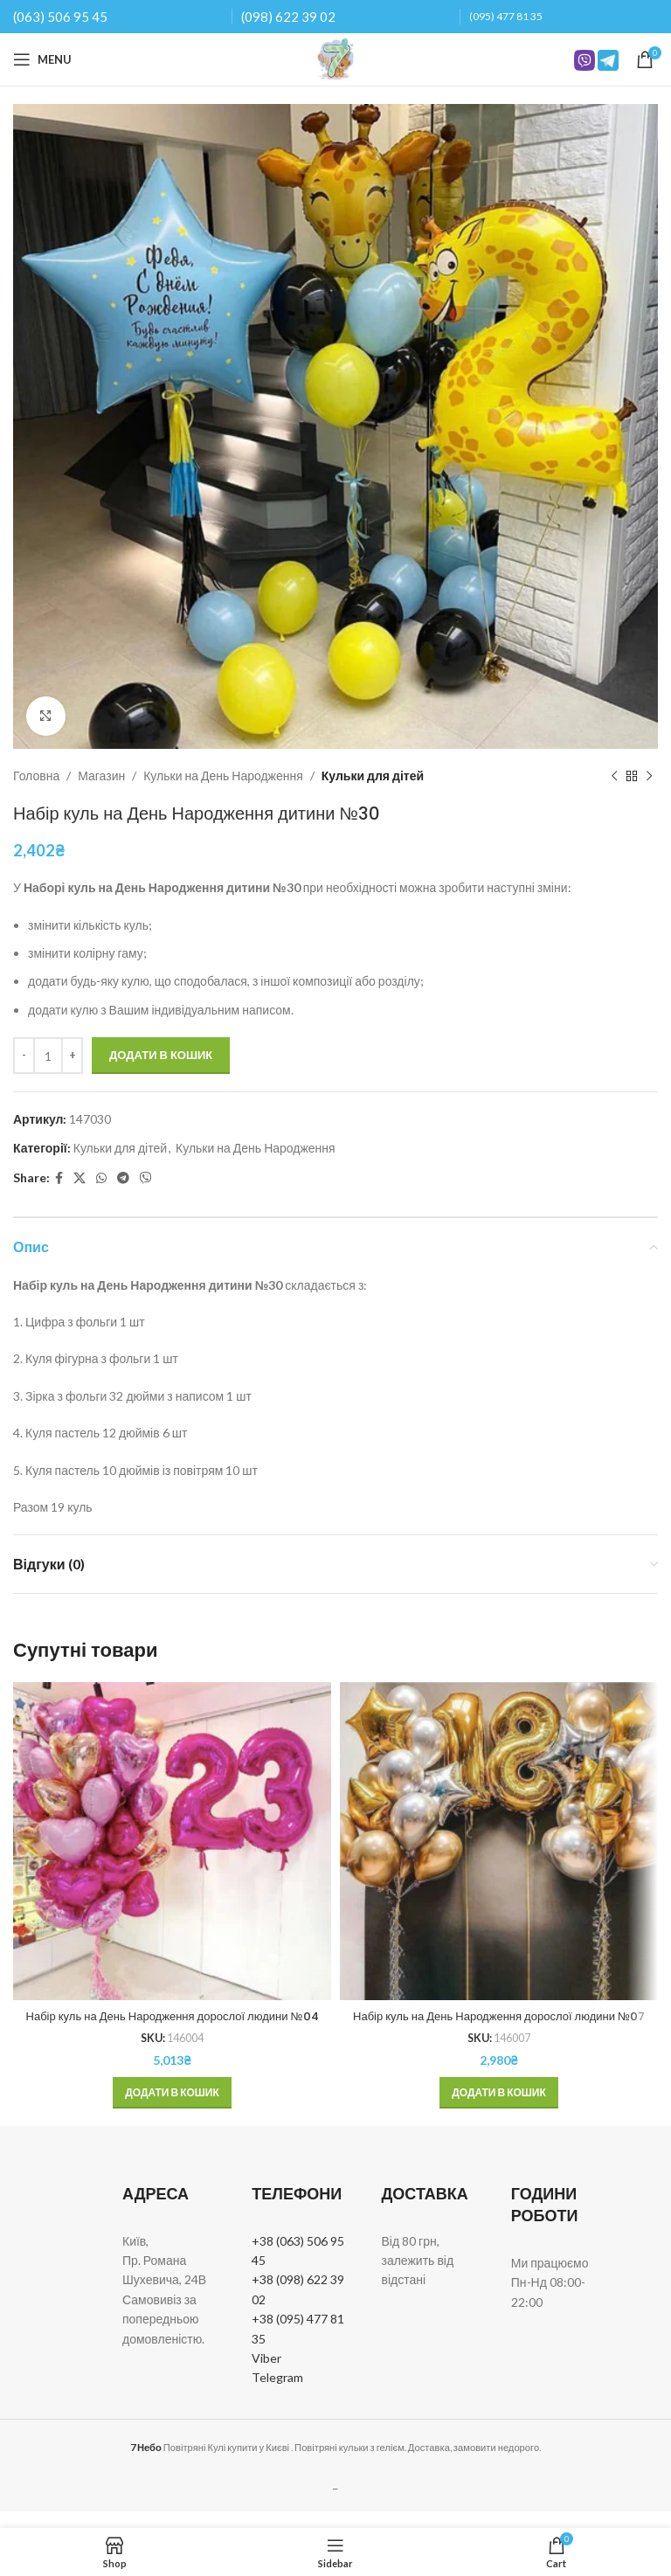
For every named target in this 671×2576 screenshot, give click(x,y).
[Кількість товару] (48, 1055)
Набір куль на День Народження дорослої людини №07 (498, 2024)
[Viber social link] (146, 1178)
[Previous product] (614, 776)
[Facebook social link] (59, 1178)
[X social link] (79, 1178)
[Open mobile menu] (42, 59)
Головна (36, 775)
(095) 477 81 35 (506, 16)
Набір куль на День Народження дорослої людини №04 (172, 2024)
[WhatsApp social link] (101, 1178)
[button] (172, 2110)
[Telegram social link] (123, 1178)
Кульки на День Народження (223, 775)
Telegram (277, 2394)
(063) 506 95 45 (60, 16)
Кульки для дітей (373, 775)
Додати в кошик (160, 1055)
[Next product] (649, 776)
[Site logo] (335, 58)
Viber (266, 2375)
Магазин (101, 775)
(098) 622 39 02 (288, 16)
